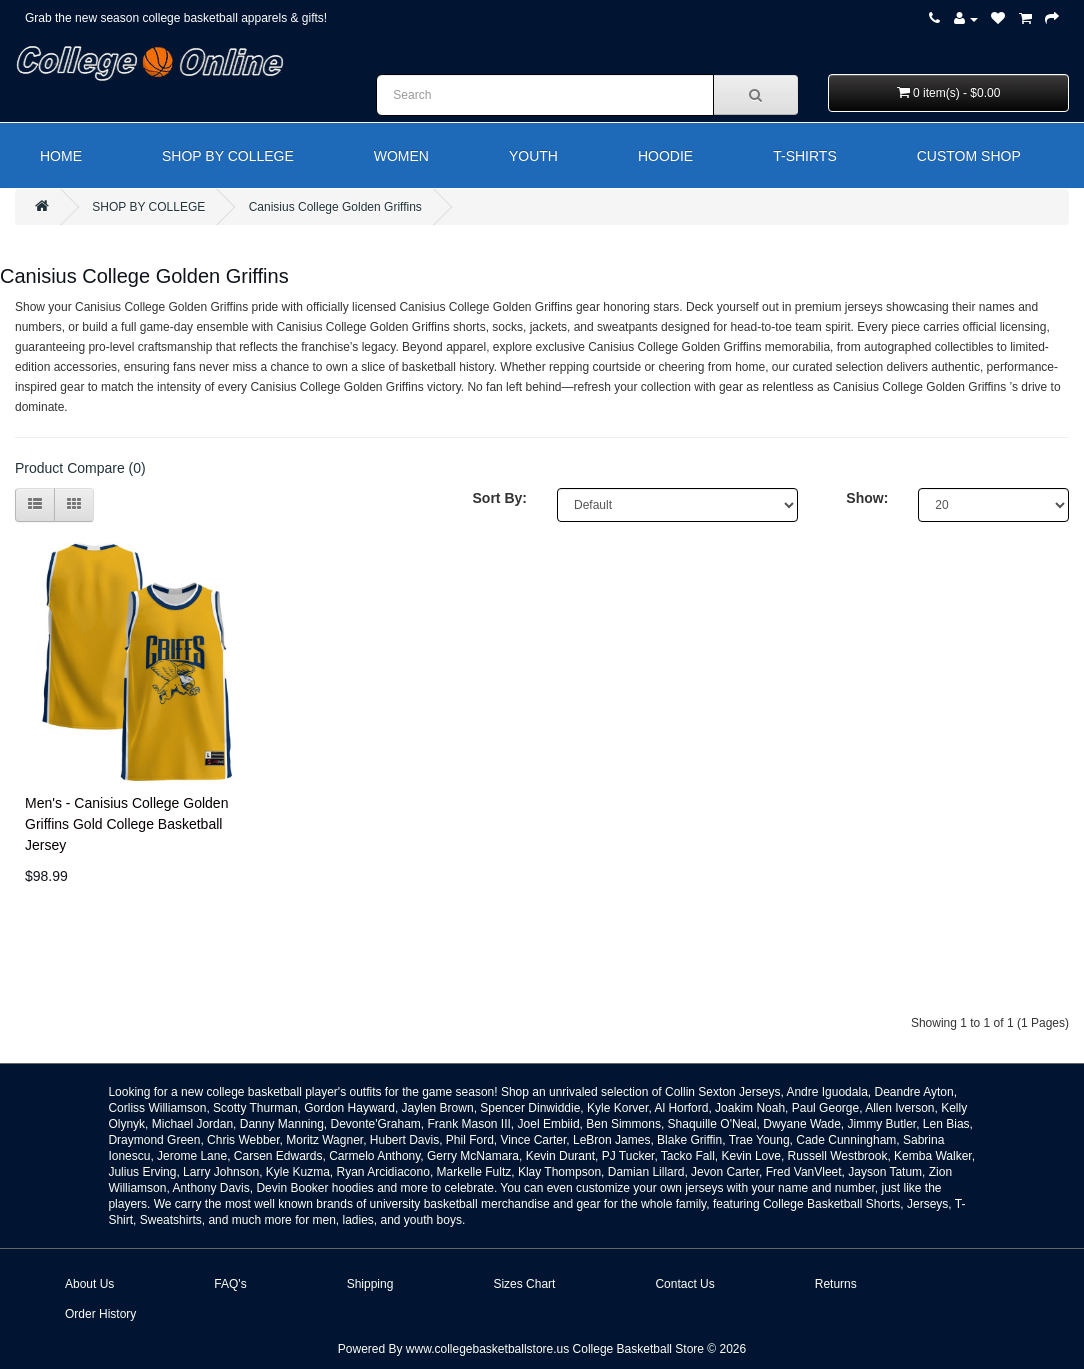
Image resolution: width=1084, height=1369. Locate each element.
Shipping (370, 1284)
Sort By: (500, 498)
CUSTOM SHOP (969, 156)
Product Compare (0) (80, 468)
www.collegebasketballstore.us (487, 1349)
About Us (89, 1284)
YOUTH (533, 156)
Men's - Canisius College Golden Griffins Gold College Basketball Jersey (126, 824)
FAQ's (230, 1284)
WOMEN (401, 156)
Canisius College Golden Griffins (335, 207)
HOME (61, 156)
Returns (836, 1284)
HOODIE (665, 156)
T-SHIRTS (805, 156)
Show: (867, 498)
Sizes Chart (524, 1284)
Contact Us (684, 1284)
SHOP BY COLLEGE (228, 156)
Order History (100, 1314)
